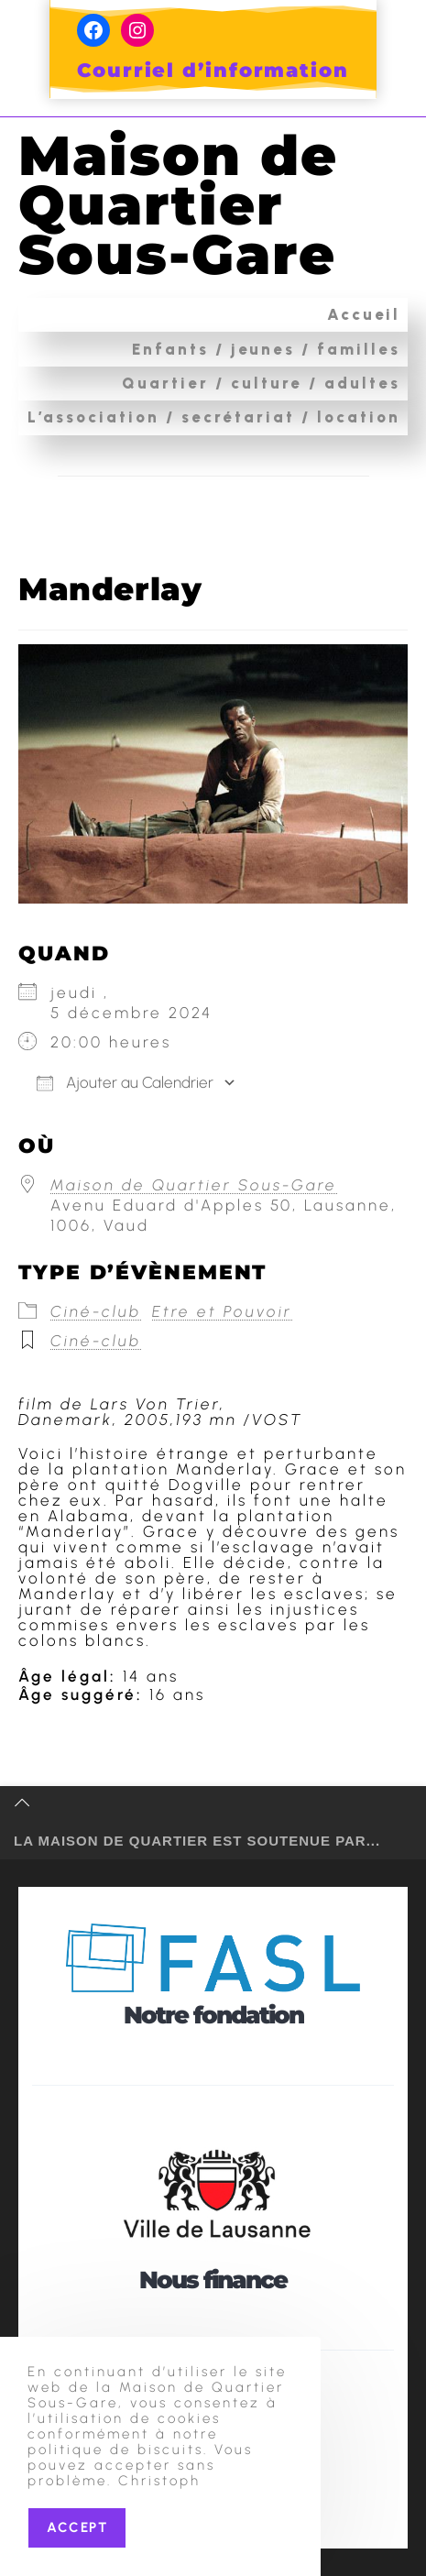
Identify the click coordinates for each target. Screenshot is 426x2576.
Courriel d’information (213, 70)
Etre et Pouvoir (222, 1311)
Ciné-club (95, 1311)
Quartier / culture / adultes (261, 383)
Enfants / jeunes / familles (266, 349)
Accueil (363, 314)
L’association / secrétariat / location (213, 417)
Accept (77, 2527)
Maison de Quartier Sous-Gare (178, 205)
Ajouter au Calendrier (125, 1083)
